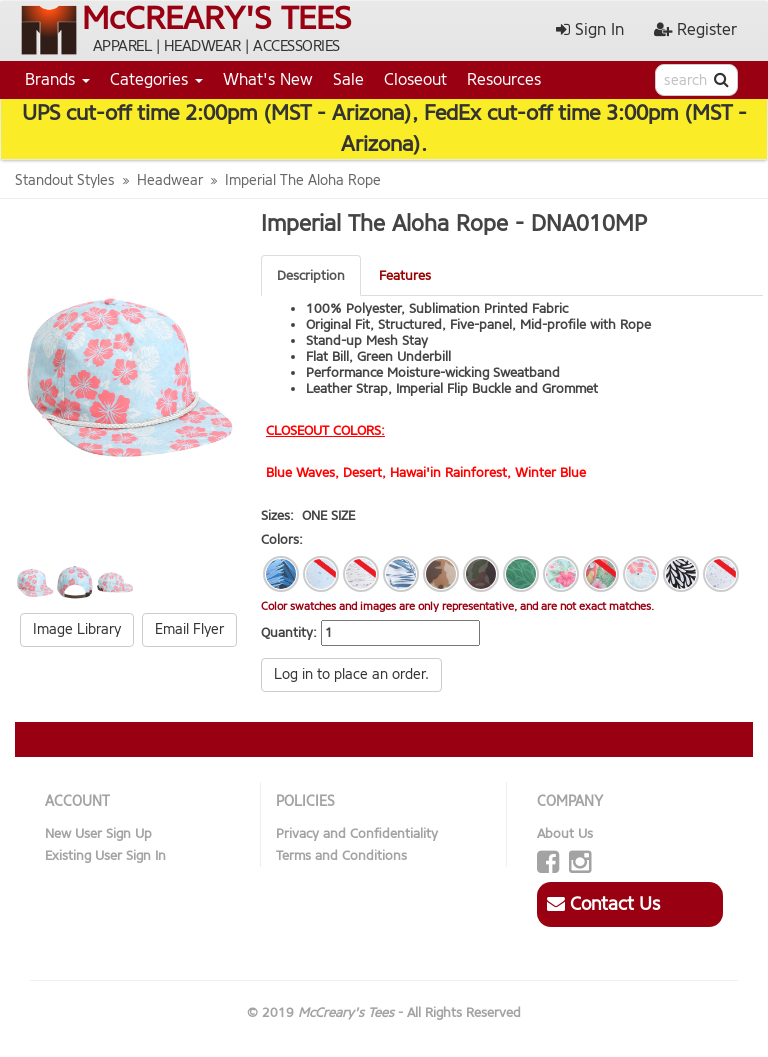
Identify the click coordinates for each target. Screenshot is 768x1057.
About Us (565, 833)
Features (405, 275)
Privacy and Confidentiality (357, 833)
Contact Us (603, 904)
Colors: (282, 539)
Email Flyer (189, 629)
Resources (504, 79)
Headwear (170, 180)
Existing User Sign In (105, 855)
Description (311, 275)
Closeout (415, 79)
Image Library (77, 629)
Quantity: (289, 632)
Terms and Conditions (341, 855)
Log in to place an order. (351, 674)
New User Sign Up (98, 833)
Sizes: (277, 515)
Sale (348, 79)
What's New (268, 79)
